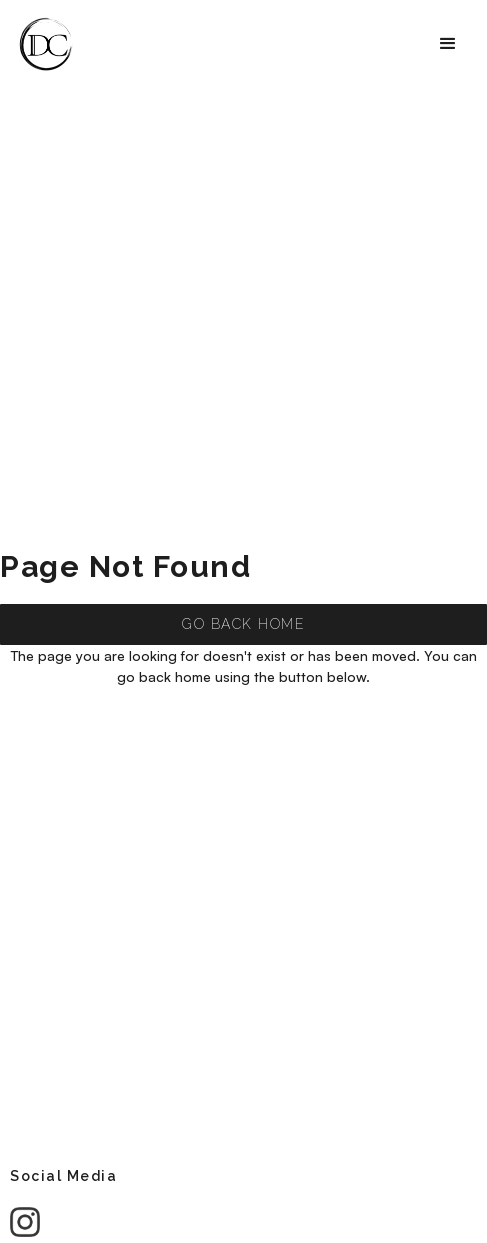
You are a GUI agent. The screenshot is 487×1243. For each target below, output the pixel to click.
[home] (46, 44)
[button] (448, 44)
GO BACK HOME (243, 624)
